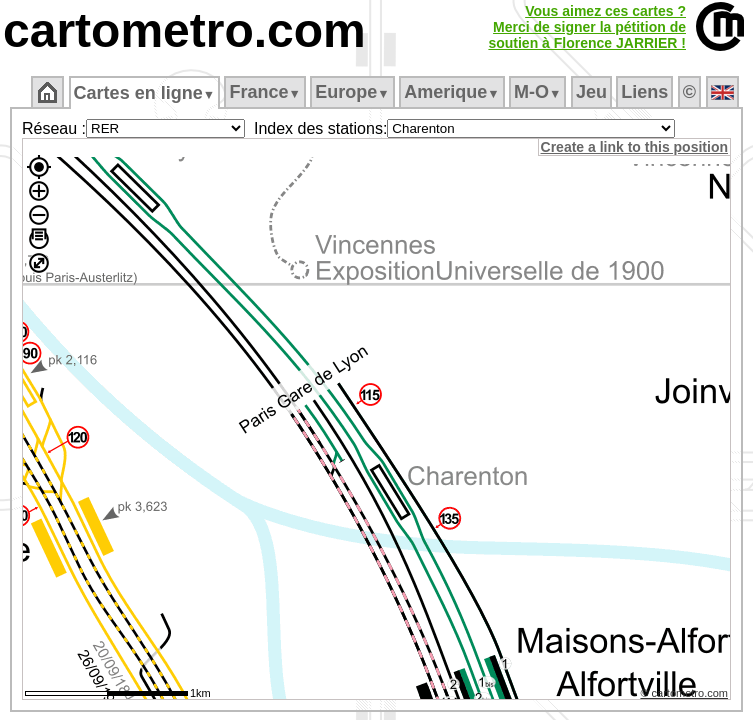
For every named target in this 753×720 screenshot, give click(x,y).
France (266, 92)
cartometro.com (184, 30)
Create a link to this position (635, 147)
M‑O (539, 92)
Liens (646, 92)
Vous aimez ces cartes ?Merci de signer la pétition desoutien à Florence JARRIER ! (587, 27)
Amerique (453, 92)
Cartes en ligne (145, 93)
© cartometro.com (686, 696)
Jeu (592, 92)
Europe (354, 92)
